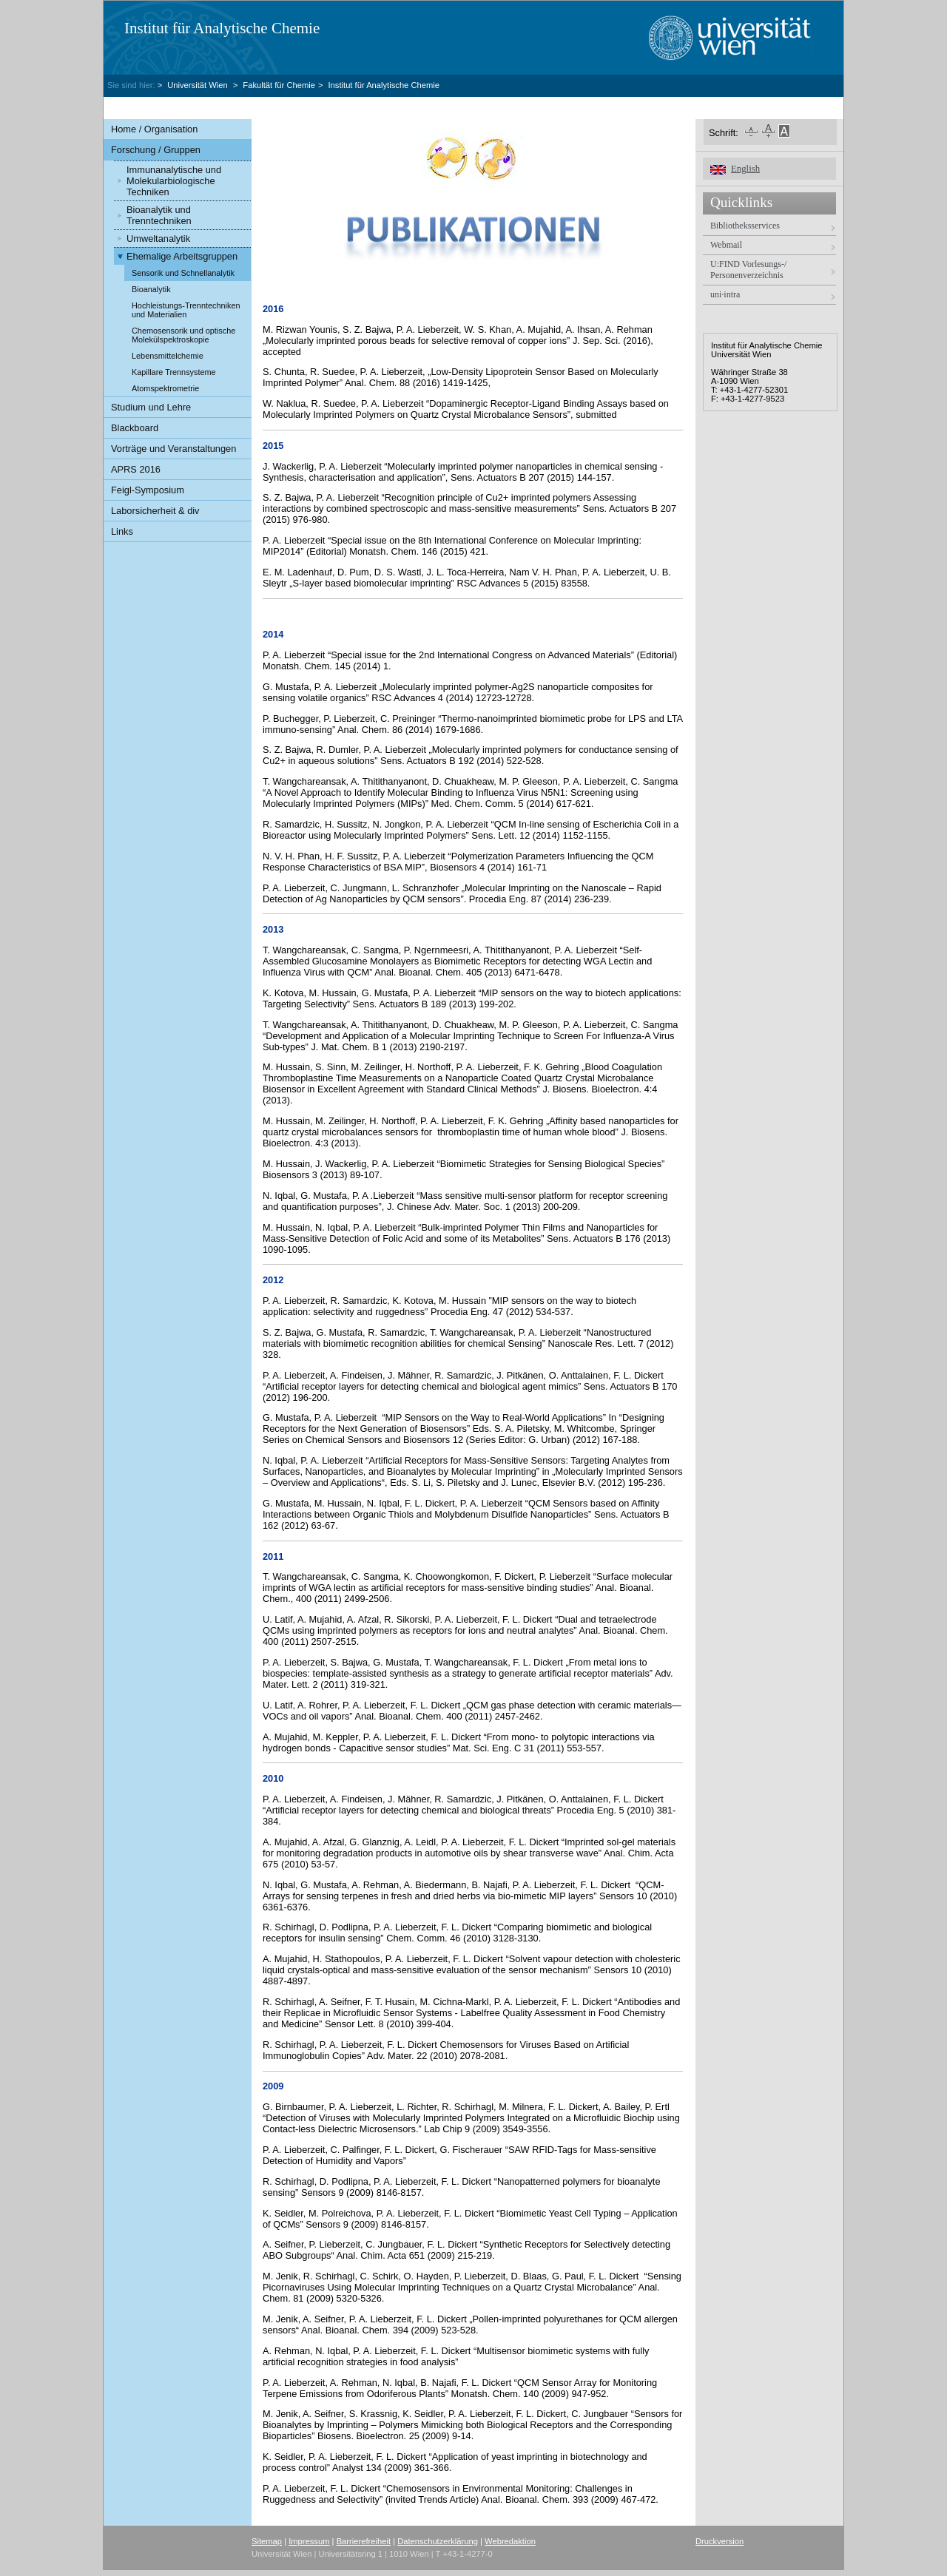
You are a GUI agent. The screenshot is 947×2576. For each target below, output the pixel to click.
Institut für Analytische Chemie (222, 28)
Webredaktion (510, 2541)
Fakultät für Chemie (279, 85)
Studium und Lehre (151, 407)
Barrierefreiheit (364, 2541)
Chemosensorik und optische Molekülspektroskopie (183, 335)
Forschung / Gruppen (155, 149)
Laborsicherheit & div (155, 510)
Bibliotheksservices (745, 225)
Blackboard (134, 427)
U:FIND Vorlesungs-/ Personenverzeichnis (748, 269)
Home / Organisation (154, 129)
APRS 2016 (136, 469)
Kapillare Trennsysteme (174, 372)
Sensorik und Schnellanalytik (183, 272)
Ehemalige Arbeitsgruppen (182, 256)
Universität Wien (198, 85)
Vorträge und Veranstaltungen (173, 448)
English (745, 168)
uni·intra (725, 294)
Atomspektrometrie (165, 388)
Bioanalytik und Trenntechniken (159, 215)
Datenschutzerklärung (437, 2541)
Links (122, 531)
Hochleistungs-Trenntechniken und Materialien (186, 310)
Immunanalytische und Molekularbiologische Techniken (174, 180)
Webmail (726, 245)
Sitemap (267, 2541)
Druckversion (719, 2541)
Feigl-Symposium (147, 490)
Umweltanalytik (158, 238)
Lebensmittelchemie (167, 355)
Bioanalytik (151, 289)
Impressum (309, 2541)
